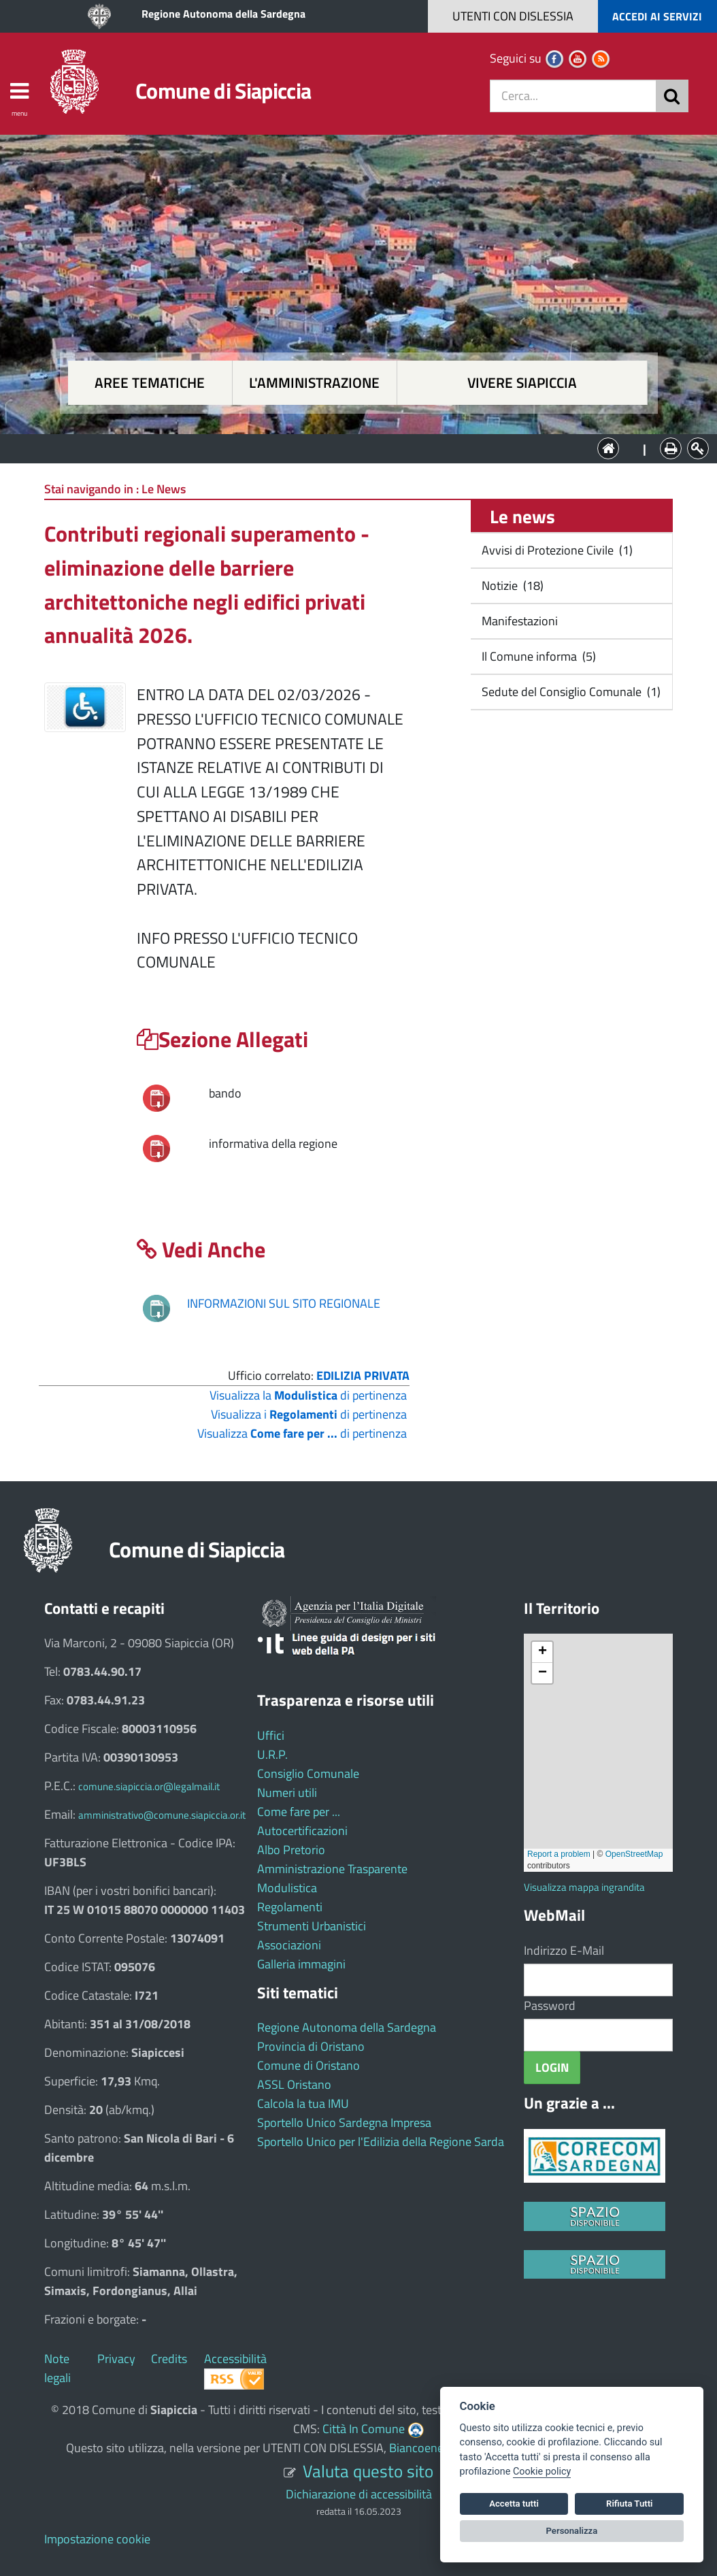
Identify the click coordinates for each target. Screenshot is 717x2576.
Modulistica (287, 1888)
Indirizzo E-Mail (564, 1950)
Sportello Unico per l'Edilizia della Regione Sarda (380, 2141)
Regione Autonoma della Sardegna (223, 13)
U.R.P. (272, 1754)
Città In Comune (363, 2429)
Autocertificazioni (302, 1830)
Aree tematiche (150, 382)
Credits (169, 2358)
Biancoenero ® (427, 2448)
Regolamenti (289, 1907)
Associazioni (289, 1945)
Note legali (57, 2368)
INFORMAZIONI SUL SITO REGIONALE (283, 1303)
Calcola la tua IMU (303, 2103)
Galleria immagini (301, 1964)
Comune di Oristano (308, 2065)
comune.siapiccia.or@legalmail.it (149, 1786)
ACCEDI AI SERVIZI (657, 16)
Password (550, 2005)
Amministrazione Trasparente (332, 1869)
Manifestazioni (518, 621)
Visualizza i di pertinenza (309, 1414)
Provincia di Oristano (311, 2046)
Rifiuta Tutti (629, 2503)
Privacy (116, 2358)
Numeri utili (287, 1792)
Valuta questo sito (368, 2471)
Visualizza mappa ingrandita (584, 1887)
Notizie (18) (511, 585)
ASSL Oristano (294, 2084)
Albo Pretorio (291, 1849)
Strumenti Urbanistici (311, 1926)
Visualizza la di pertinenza (308, 1395)
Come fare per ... (298, 1811)
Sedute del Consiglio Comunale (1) (570, 691)
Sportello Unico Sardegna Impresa (344, 2122)
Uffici (270, 1735)
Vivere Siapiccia (522, 382)
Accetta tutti (514, 2503)
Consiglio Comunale (308, 1773)
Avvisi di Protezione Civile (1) (556, 550)
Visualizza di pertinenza (302, 1433)
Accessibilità (235, 2358)
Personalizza (572, 2531)
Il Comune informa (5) (537, 656)
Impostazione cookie (97, 2539)
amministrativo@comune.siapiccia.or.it (162, 1815)
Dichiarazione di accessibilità (359, 2494)
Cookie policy (542, 2471)
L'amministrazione (314, 382)
